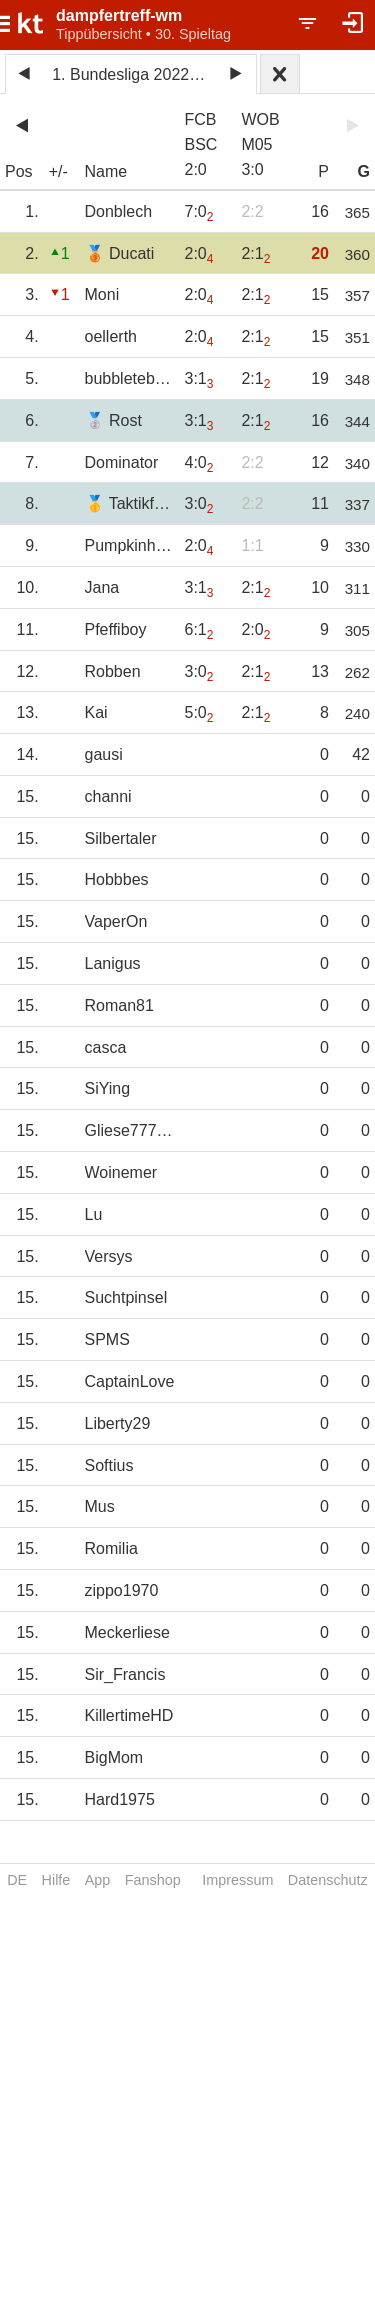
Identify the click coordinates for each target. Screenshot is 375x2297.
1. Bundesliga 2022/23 (131, 74)
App (98, 1880)
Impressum (237, 1880)
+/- (58, 171)
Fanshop (153, 1880)
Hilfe (56, 1880)
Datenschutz (328, 1880)
